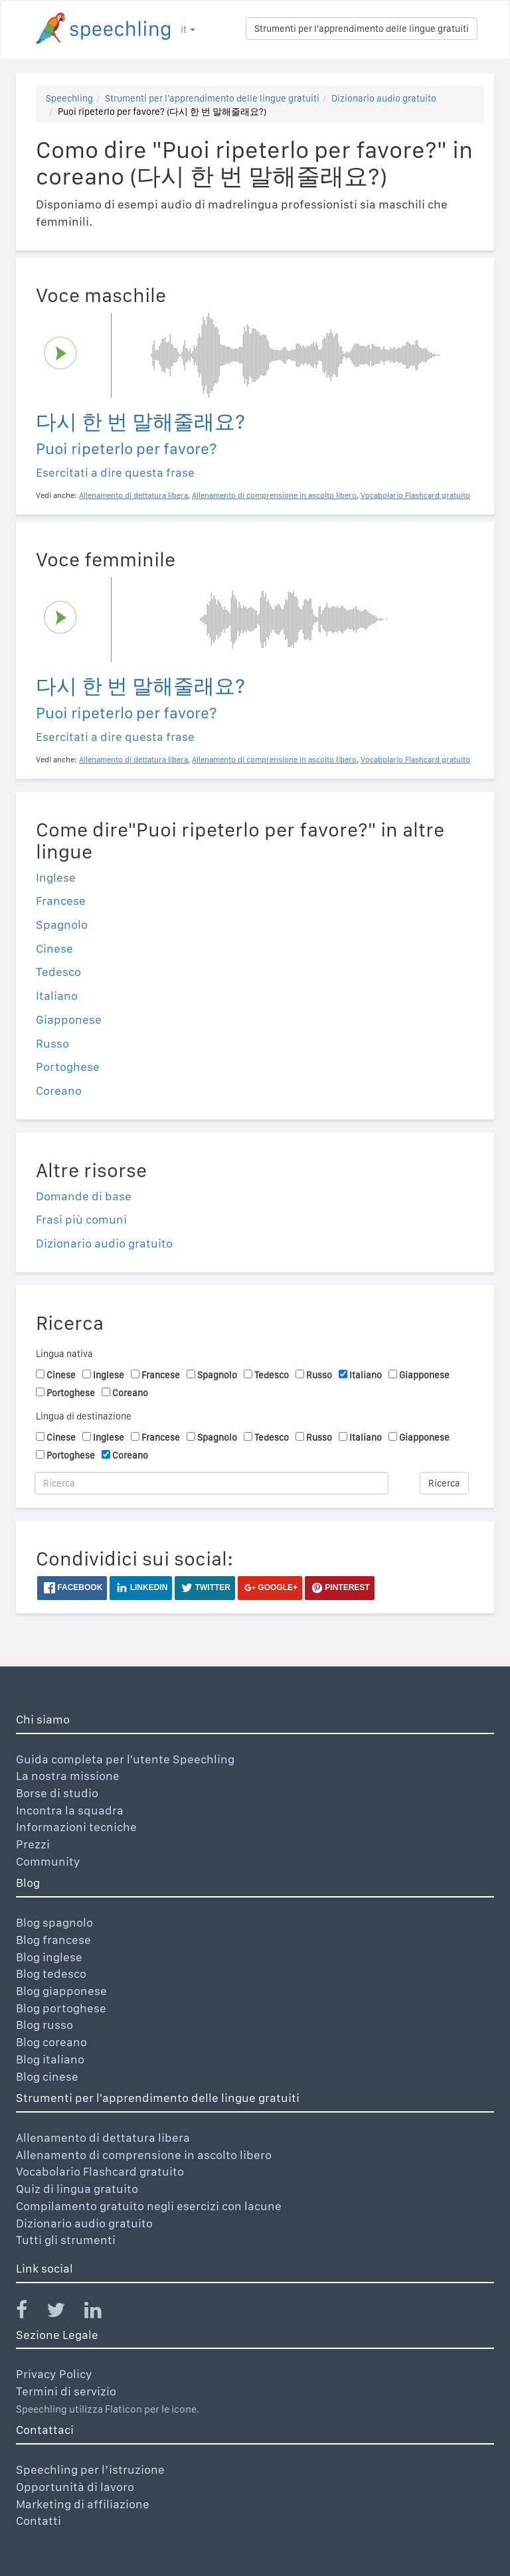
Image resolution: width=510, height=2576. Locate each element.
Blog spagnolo (54, 1922)
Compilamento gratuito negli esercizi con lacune (149, 2206)
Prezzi (33, 1844)
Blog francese (53, 1940)
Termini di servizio (66, 2391)
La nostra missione (68, 1776)
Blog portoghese (61, 2008)
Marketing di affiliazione (82, 2504)
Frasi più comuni (81, 1219)
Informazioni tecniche (76, 1827)
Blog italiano (50, 2059)
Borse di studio (57, 1793)
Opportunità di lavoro (75, 2487)
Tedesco (58, 972)
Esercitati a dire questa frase (115, 472)
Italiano (57, 996)
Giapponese (69, 1019)
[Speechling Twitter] (64, 2313)
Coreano (59, 1090)
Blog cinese (47, 2076)
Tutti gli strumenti (66, 2240)
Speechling (69, 98)
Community (48, 1861)
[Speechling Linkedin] (101, 2313)
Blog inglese (49, 1957)
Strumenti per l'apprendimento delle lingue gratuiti (361, 28)
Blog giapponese (61, 1991)
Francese (61, 901)
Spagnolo (62, 924)
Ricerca (444, 1483)
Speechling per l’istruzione (90, 2469)
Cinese (54, 948)
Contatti (38, 2521)
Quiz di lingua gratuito (77, 2189)
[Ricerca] (211, 1483)
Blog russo (44, 2025)
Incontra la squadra (70, 1810)
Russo (52, 1043)
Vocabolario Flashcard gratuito (100, 2171)
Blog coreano (51, 2042)
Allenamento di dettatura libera (103, 2137)
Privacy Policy (54, 2374)
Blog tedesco (51, 1973)
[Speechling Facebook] (30, 2313)
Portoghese (68, 1067)
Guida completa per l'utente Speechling (125, 1759)
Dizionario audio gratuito (383, 98)
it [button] (188, 29)
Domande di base (83, 1196)
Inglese (56, 877)
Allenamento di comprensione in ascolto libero (144, 2155)
